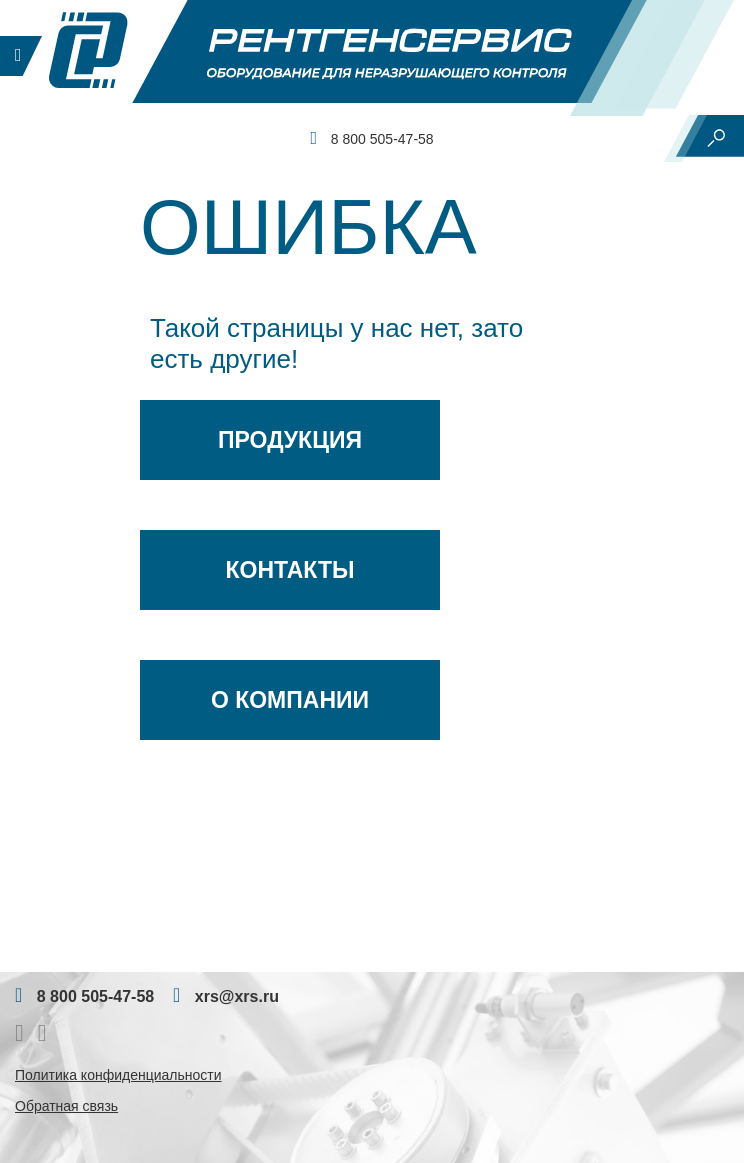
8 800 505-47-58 (371, 138)
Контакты (290, 570)
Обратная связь (66, 1106)
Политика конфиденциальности (118, 1075)
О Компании (290, 700)
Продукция (290, 440)
